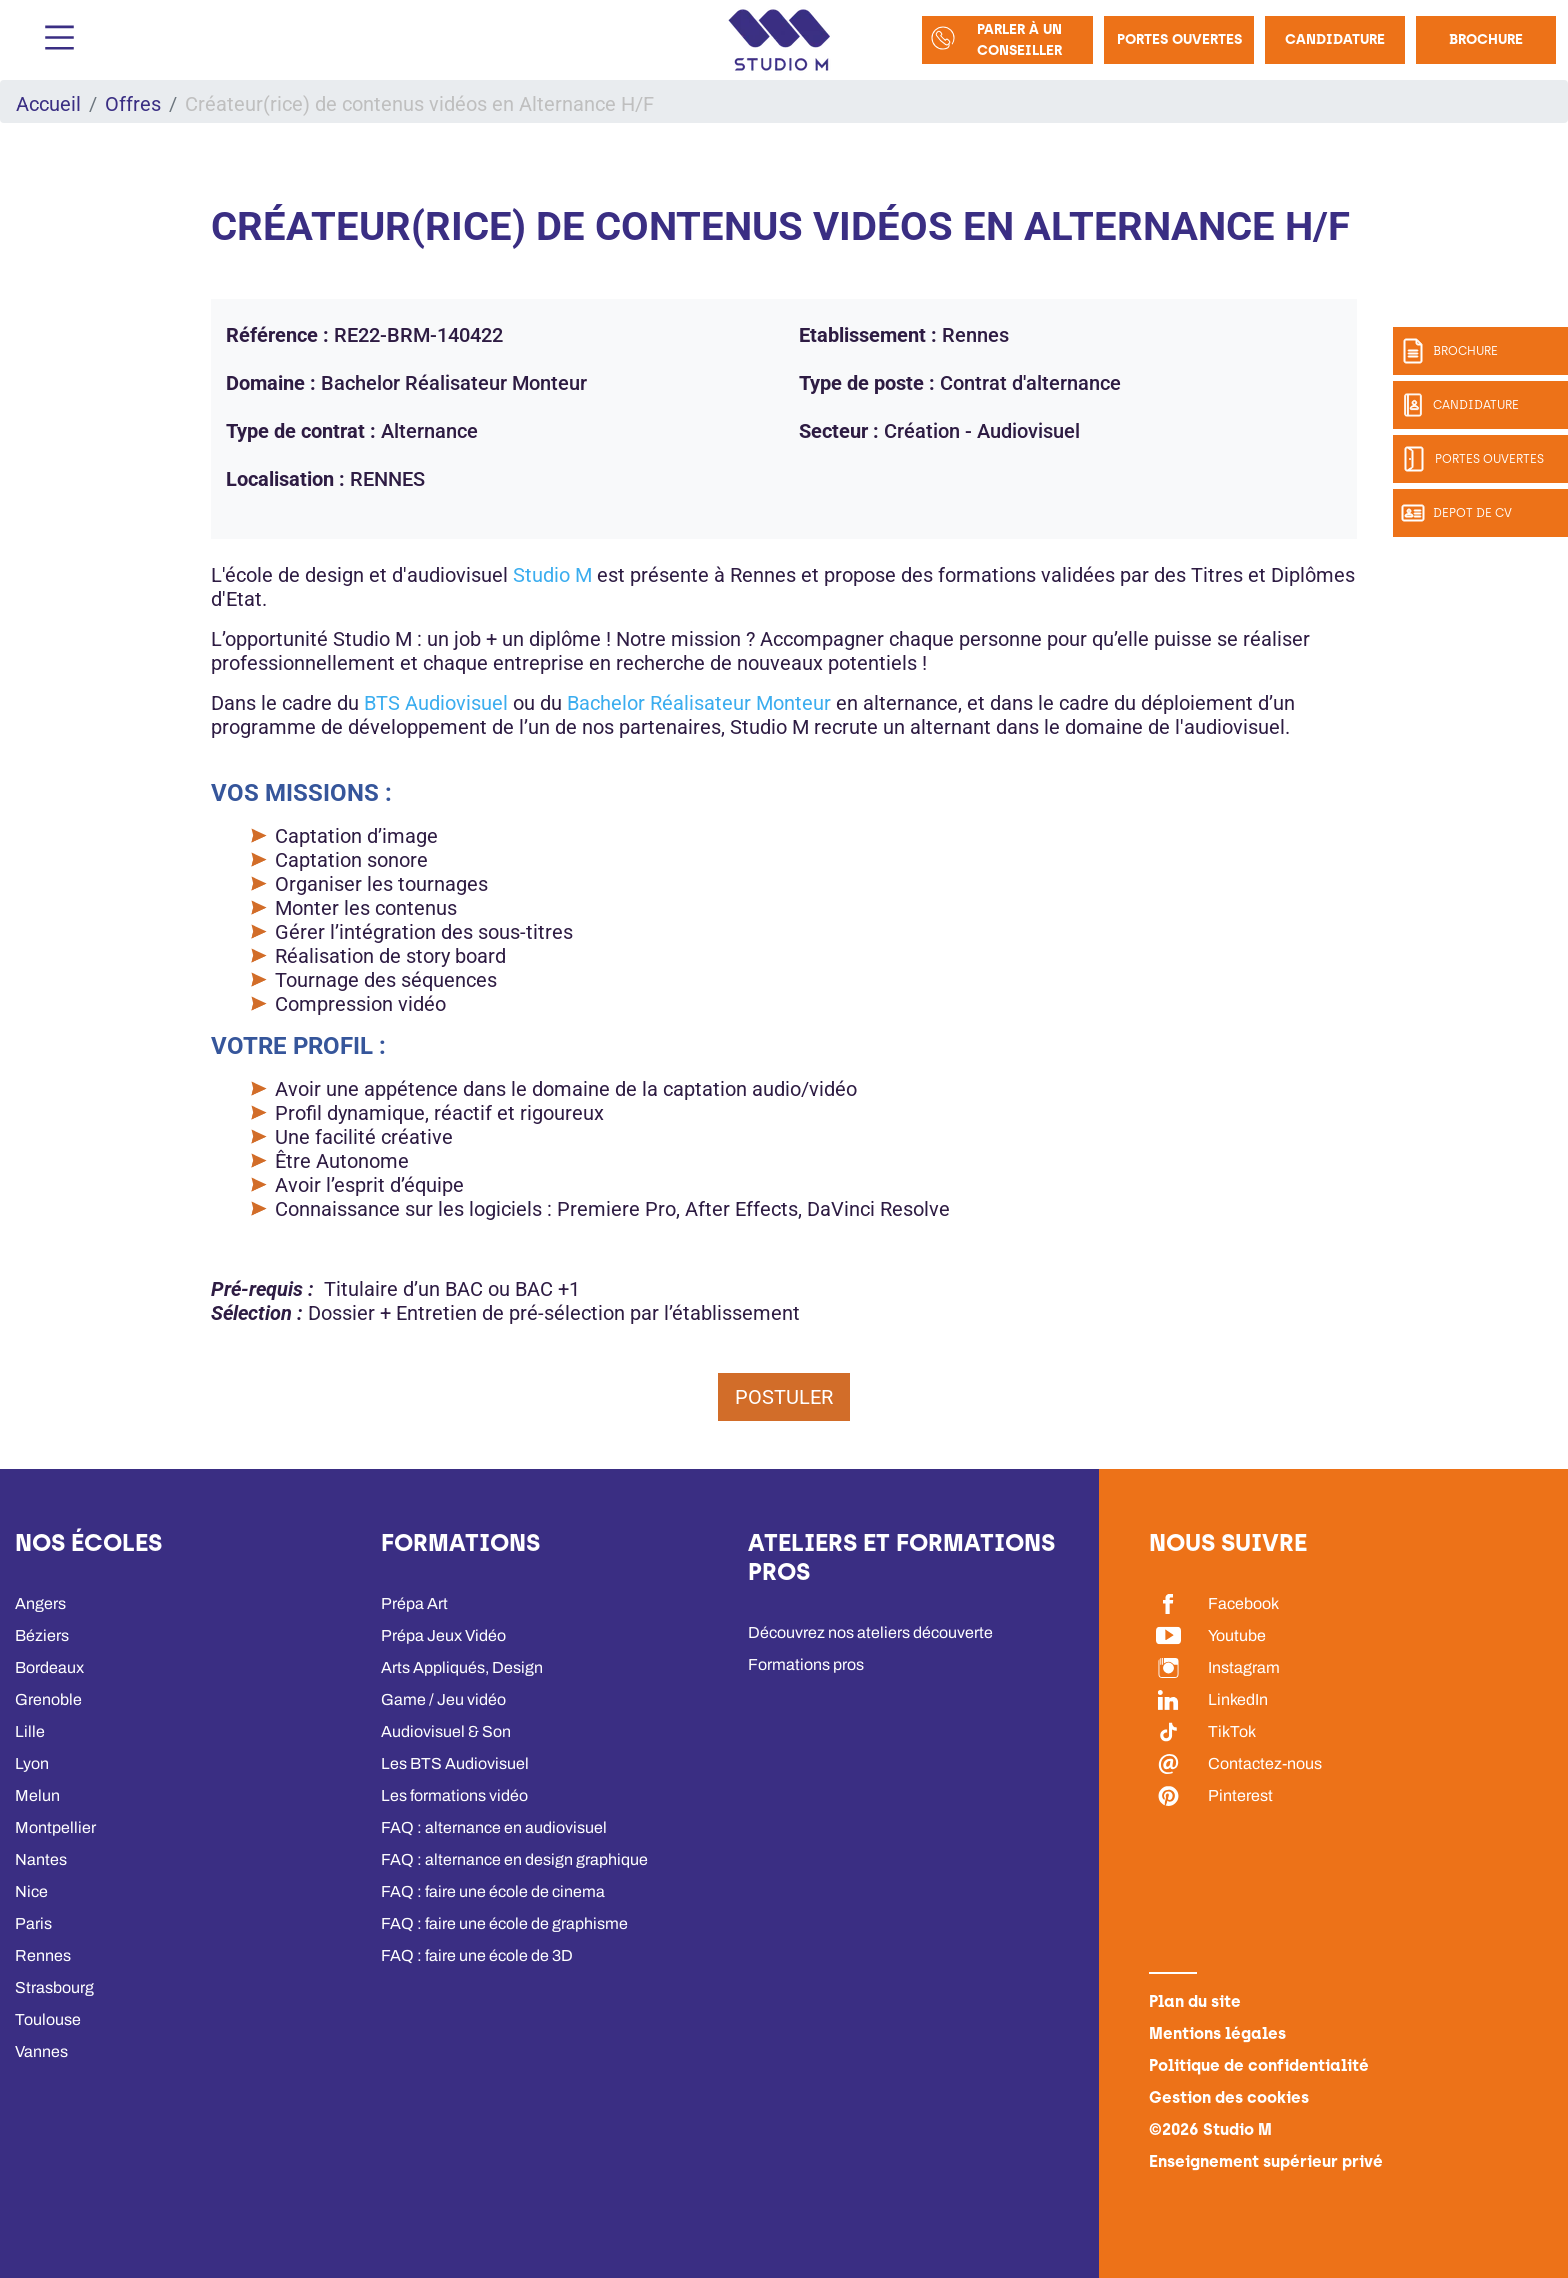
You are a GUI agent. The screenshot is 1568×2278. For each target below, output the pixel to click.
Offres (133, 104)
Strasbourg (54, 1987)
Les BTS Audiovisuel (455, 1763)
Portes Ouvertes (1179, 39)
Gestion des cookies (1229, 2097)
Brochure (1486, 39)
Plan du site (1195, 2001)
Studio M (552, 575)
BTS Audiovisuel (436, 703)
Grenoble (48, 1699)
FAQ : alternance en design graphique (514, 1859)
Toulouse (48, 2019)
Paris (33, 1923)
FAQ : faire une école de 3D (477, 1955)
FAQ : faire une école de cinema (493, 1891)
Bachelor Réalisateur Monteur (699, 703)
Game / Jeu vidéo (443, 1699)
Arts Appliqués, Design (462, 1667)
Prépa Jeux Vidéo (443, 1635)
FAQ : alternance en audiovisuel (494, 1827)
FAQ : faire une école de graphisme (504, 1923)
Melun (37, 1795)
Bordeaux (49, 1667)
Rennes (43, 1955)
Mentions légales (1217, 2033)
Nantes (41, 1859)
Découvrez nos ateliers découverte (870, 1632)
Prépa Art (414, 1603)
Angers (40, 1603)
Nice (31, 1891)
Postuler (784, 1397)
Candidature (1335, 39)
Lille (30, 1731)
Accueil (48, 104)
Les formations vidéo (454, 1795)
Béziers (42, 1635)
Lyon (32, 1763)
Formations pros (806, 1664)
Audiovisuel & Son (446, 1731)
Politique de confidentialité (1259, 2065)
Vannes (41, 2051)
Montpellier (55, 1827)
